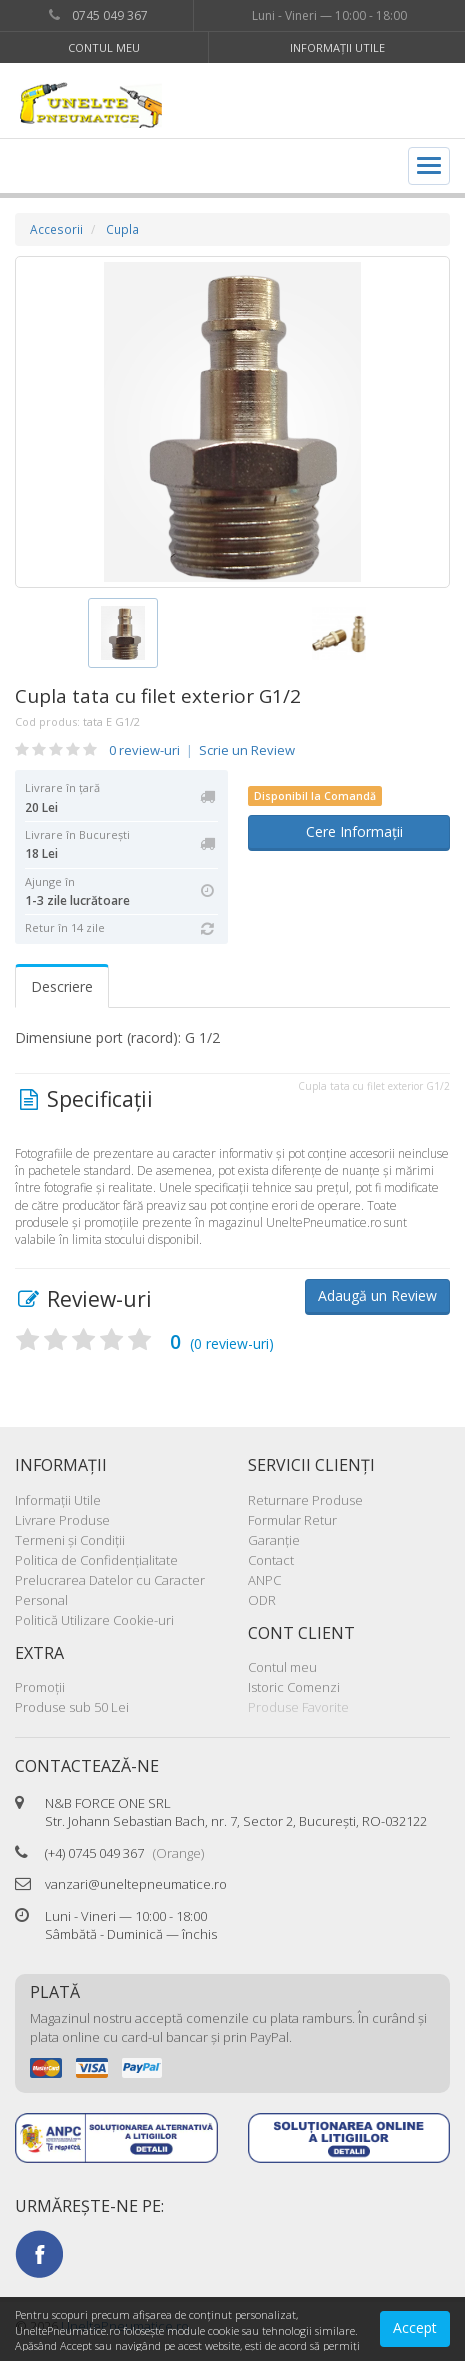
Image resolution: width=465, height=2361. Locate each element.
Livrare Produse (62, 1520)
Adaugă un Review (377, 1295)
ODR (262, 1600)
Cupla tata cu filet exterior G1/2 (158, 696)
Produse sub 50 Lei (72, 1707)
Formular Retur (292, 1520)
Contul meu (104, 47)
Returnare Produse (305, 1500)
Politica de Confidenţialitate (96, 1560)
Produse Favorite (298, 1707)
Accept (415, 2327)
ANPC (264, 1580)
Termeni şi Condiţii (70, 1540)
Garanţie (274, 1540)
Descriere (62, 986)
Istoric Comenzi (294, 1687)
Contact (271, 1560)
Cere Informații (348, 831)
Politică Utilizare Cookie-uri (94, 1620)
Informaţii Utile (337, 47)
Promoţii (40, 1687)
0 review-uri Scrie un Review (202, 750)
